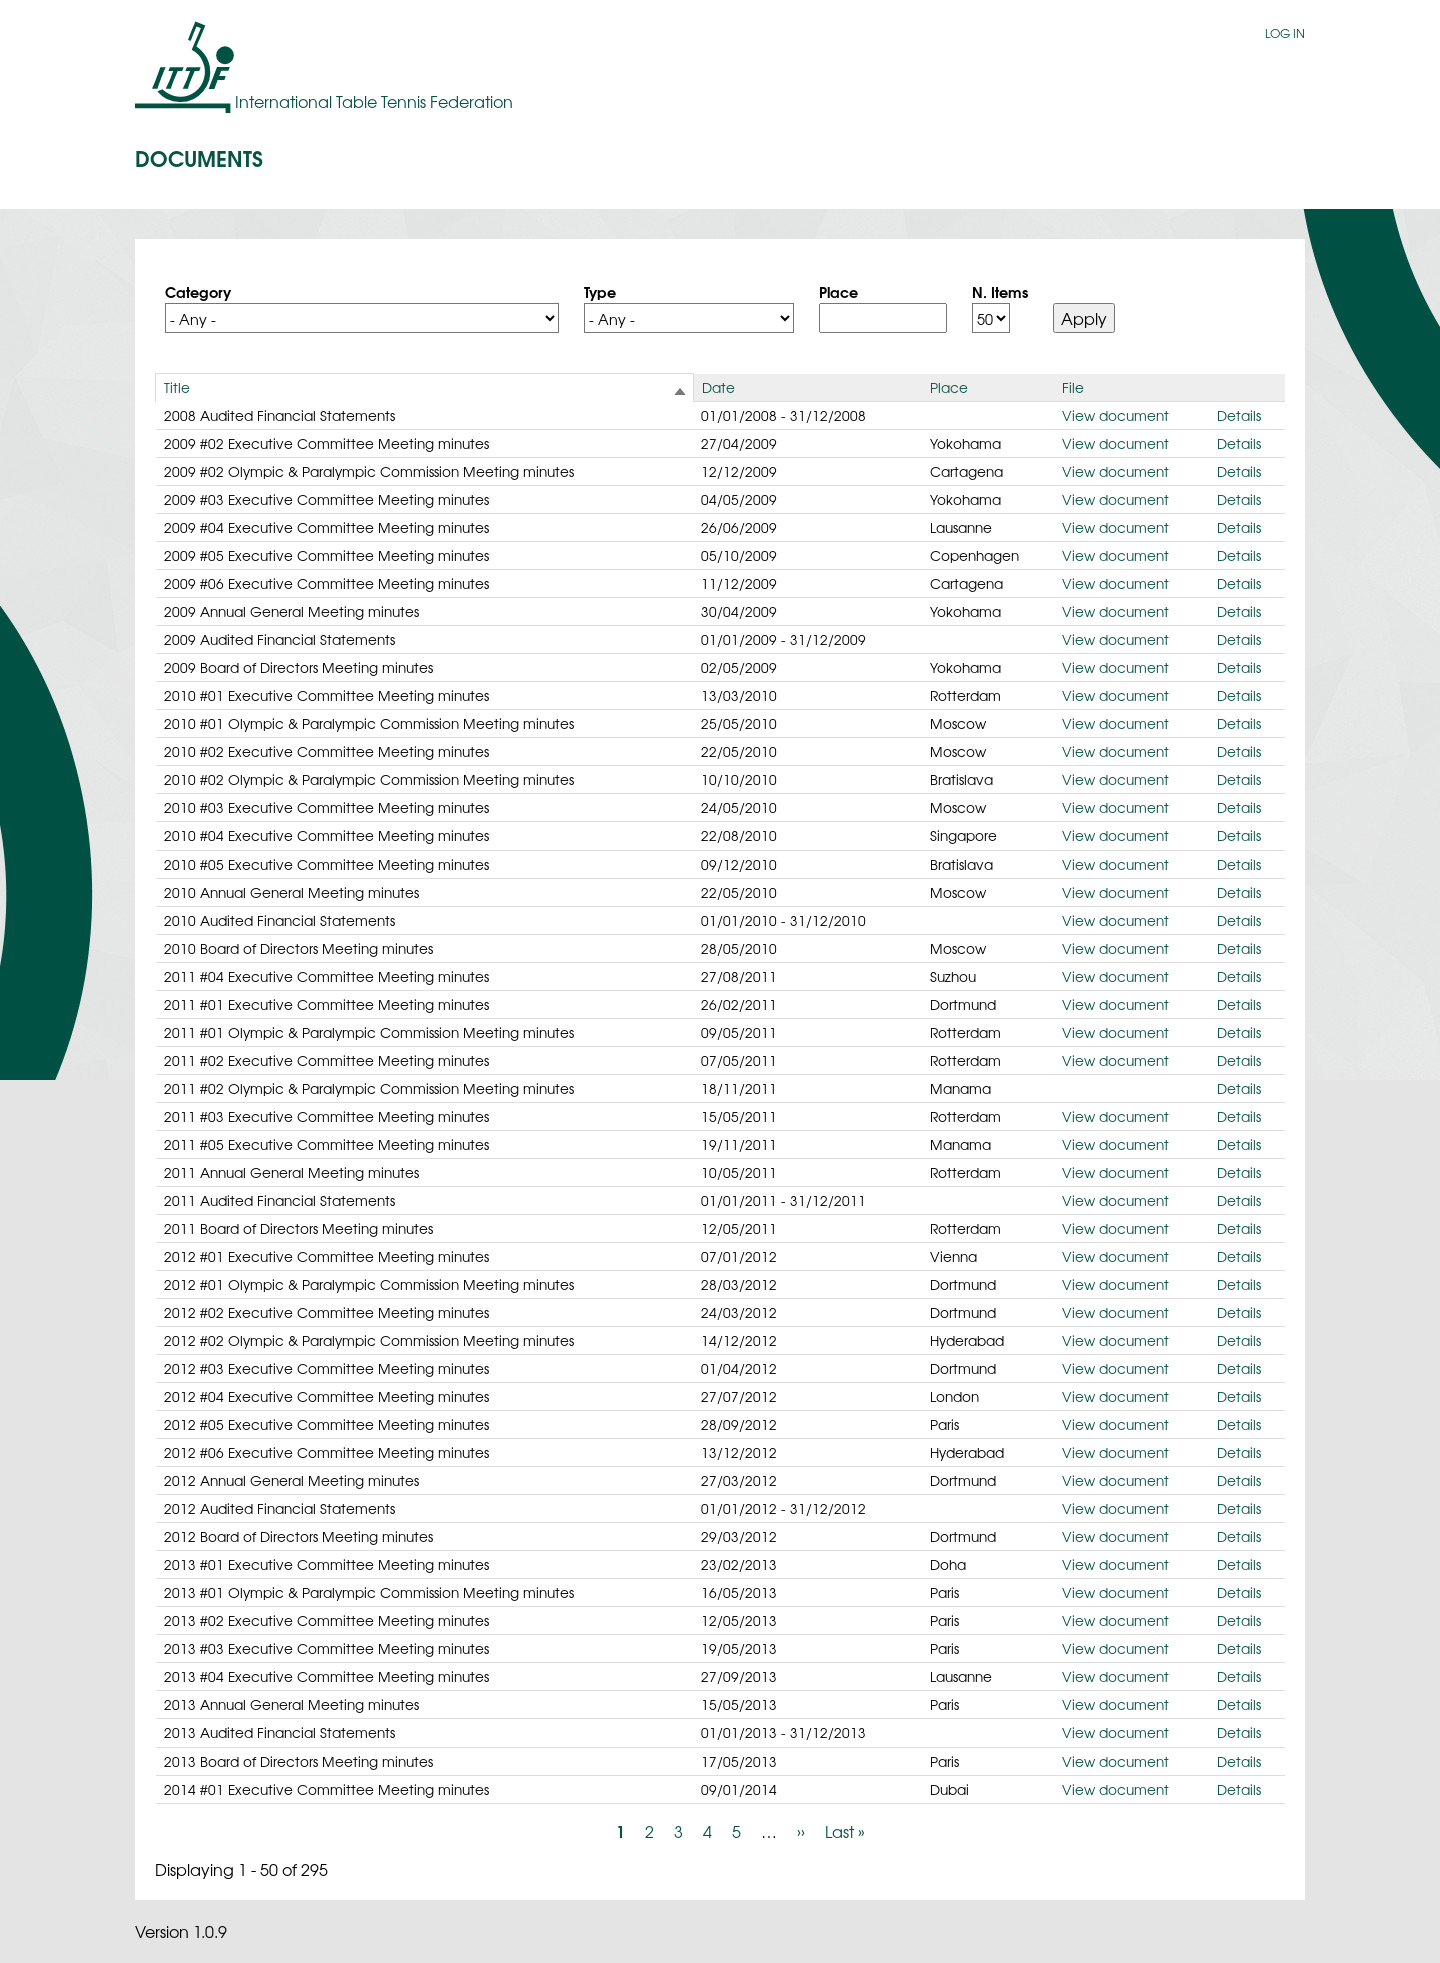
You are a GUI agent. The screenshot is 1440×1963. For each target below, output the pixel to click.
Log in (1285, 33)
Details (1239, 415)
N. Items (1000, 291)
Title (177, 387)
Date (718, 387)
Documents (199, 157)
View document (1115, 415)
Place (838, 291)
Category (198, 291)
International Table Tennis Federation (374, 101)
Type (600, 291)
